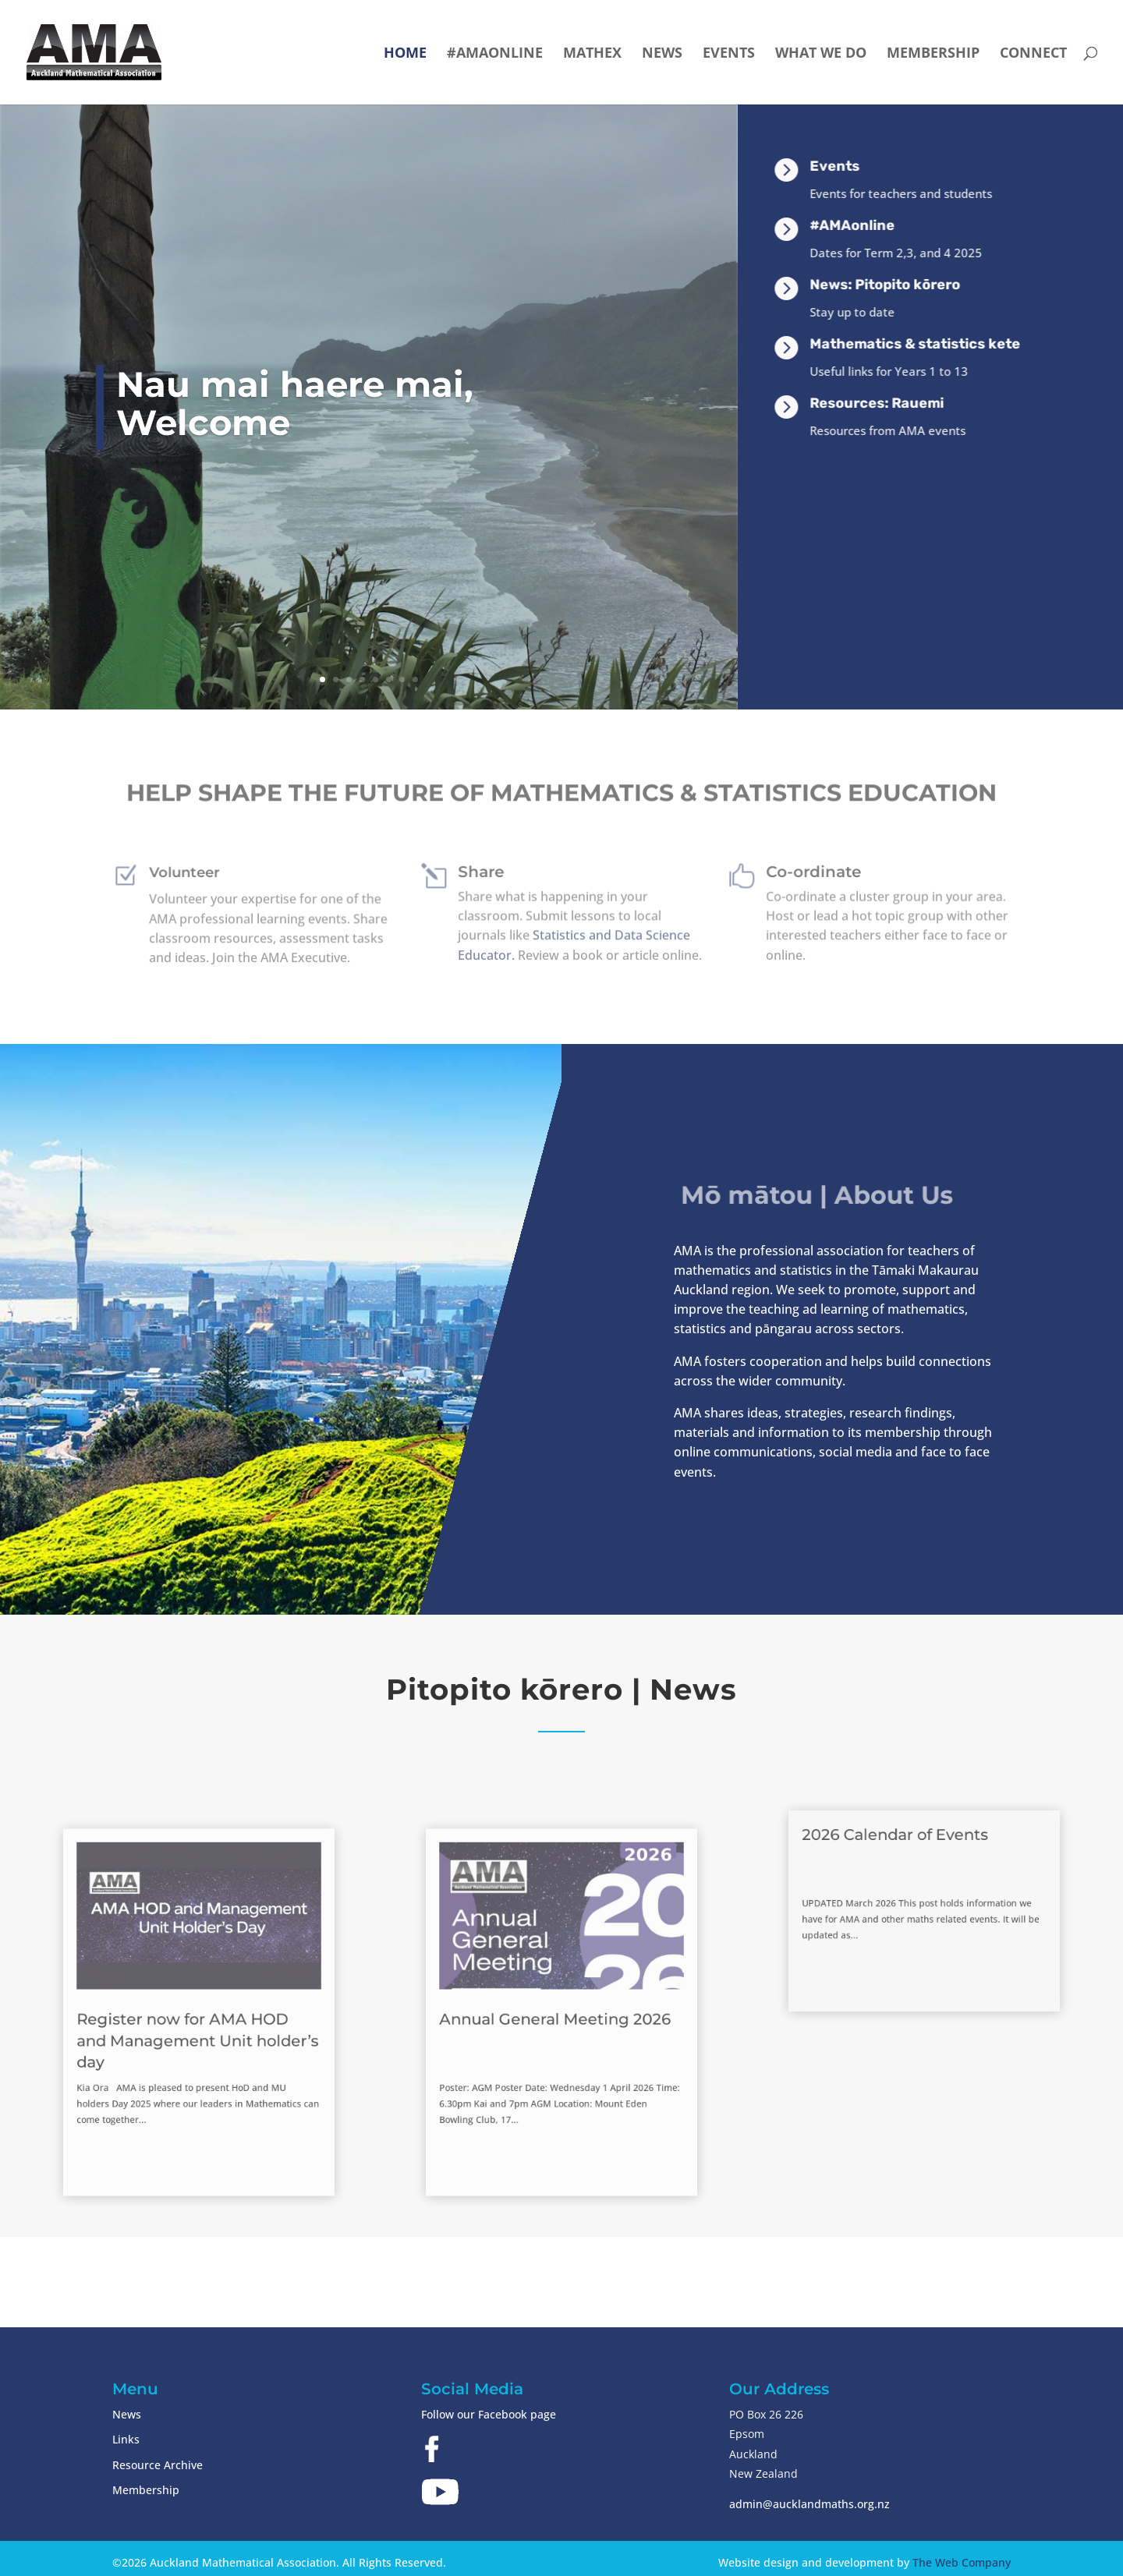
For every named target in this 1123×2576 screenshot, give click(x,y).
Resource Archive (157, 2464)
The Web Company (961, 2562)
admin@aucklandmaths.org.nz (809, 2503)
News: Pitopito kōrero (922, 284)
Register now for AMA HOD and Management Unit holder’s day (198, 2031)
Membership (933, 54)
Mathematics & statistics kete (952, 343)
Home (405, 54)
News (662, 54)
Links (126, 2439)
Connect (1033, 54)
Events (729, 54)
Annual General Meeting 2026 (557, 2016)
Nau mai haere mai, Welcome (294, 403)
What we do (820, 54)
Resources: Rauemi (914, 403)
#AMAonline (495, 54)
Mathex (592, 54)
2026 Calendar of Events (905, 1861)
